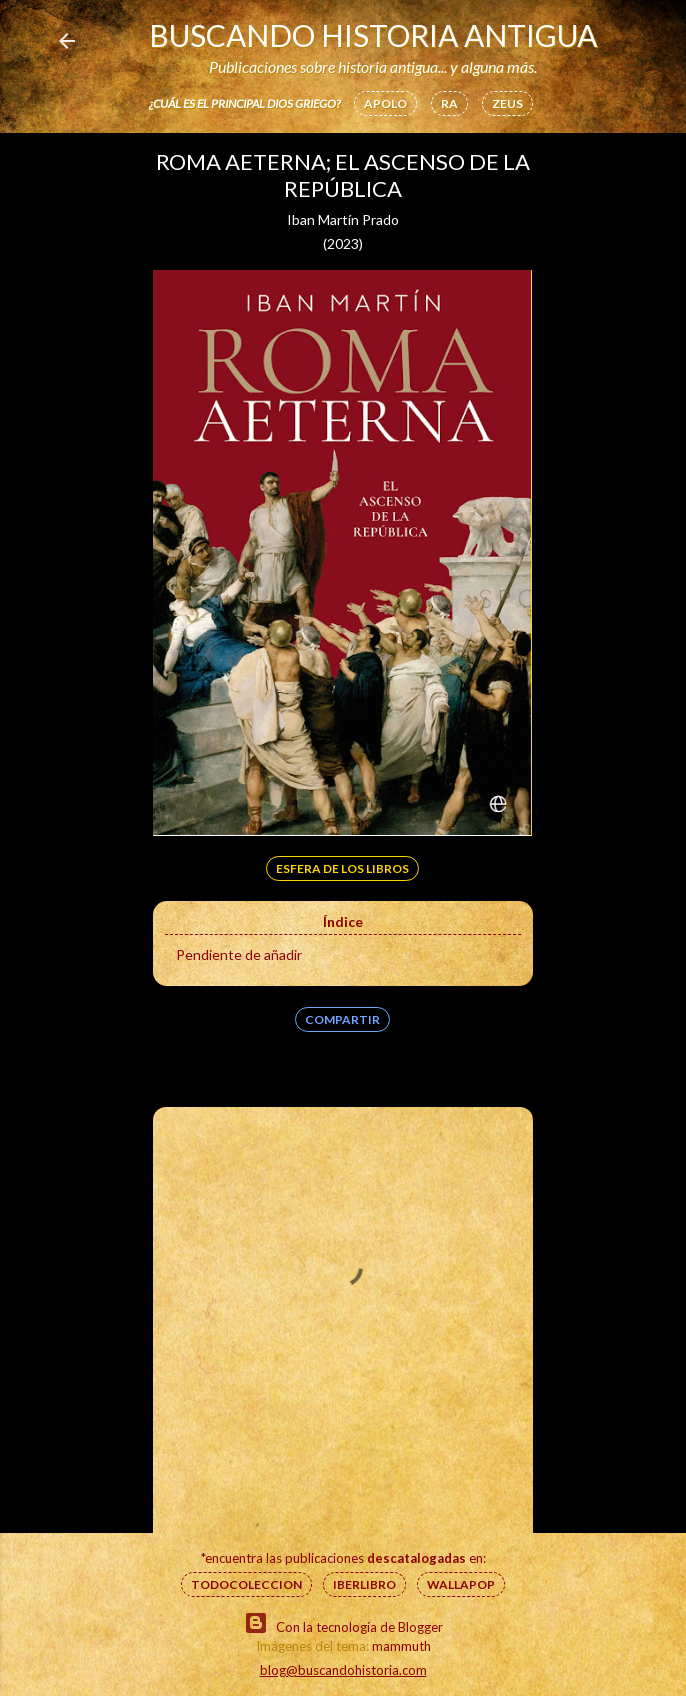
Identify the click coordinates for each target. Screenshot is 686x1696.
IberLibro (364, 1584)
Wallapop (461, 1584)
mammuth (401, 1646)
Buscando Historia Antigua (373, 35)
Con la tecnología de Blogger (343, 1623)
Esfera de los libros (342, 868)
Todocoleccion (246, 1584)
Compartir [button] (342, 1019)
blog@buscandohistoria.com (343, 1670)
